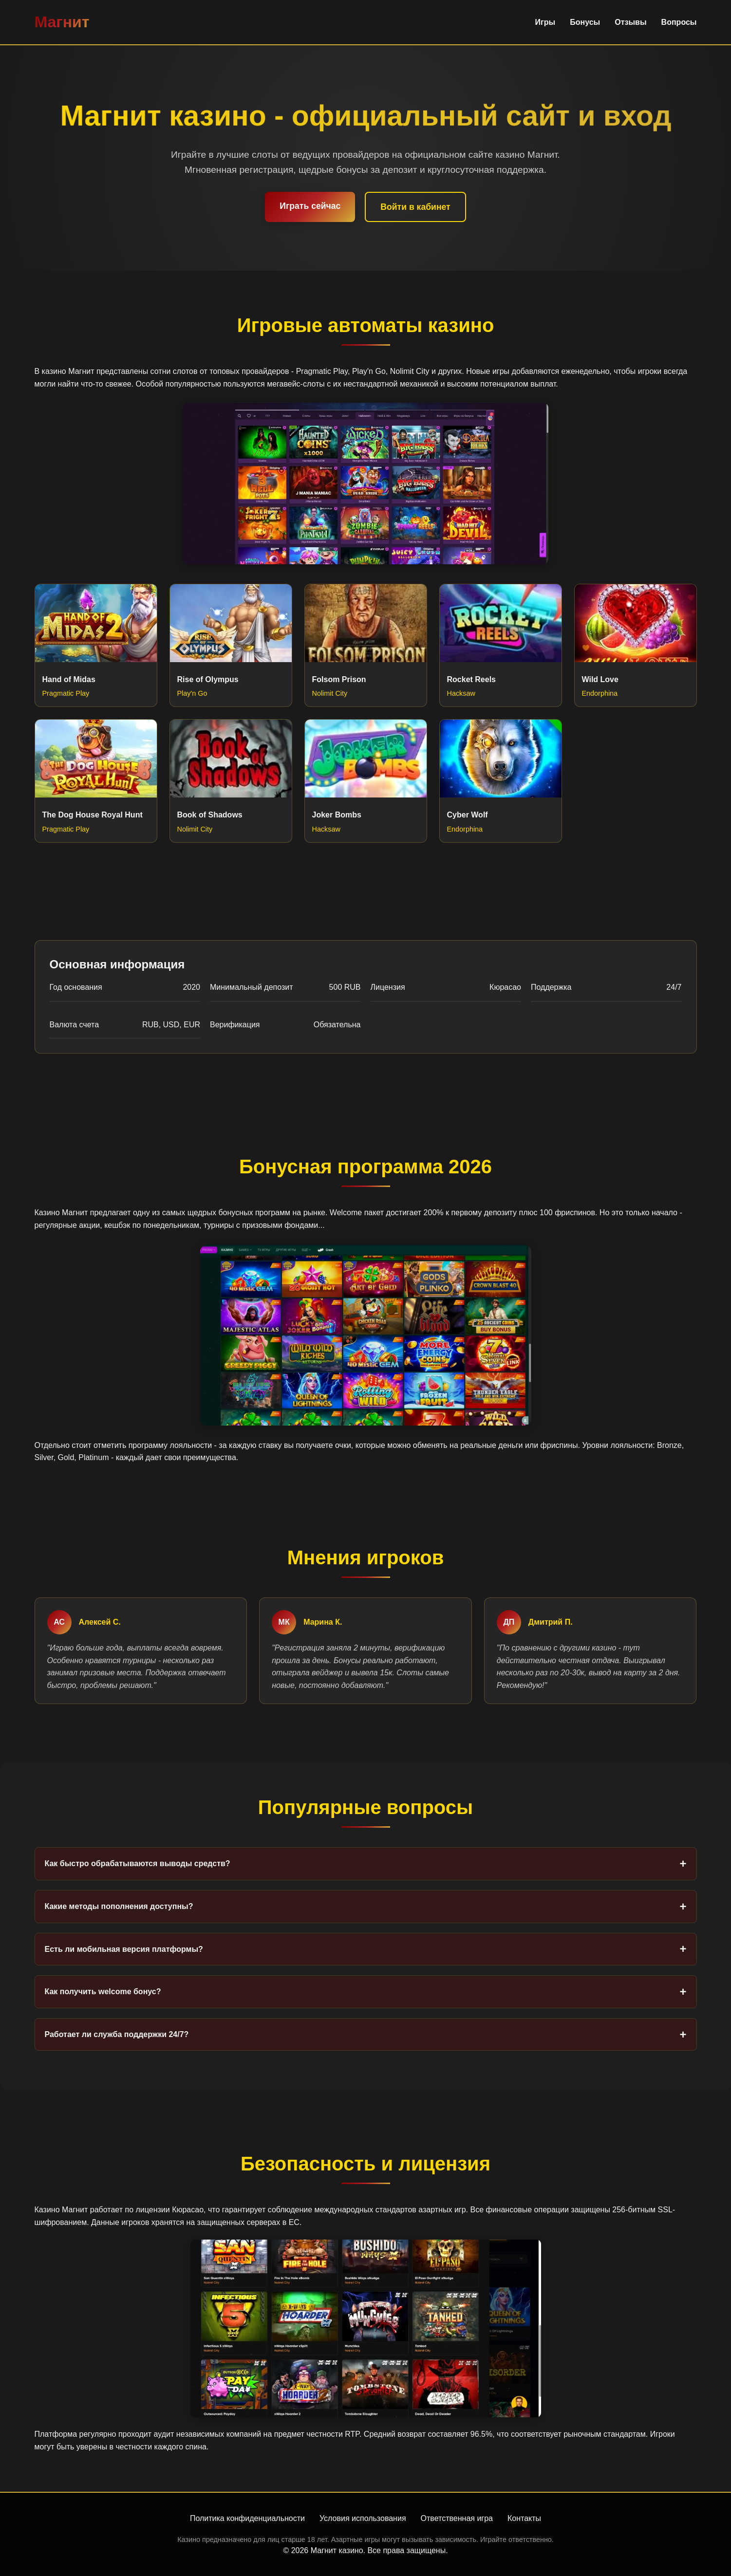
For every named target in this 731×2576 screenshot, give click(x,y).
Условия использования (362, 2518)
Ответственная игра (457, 2518)
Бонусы (585, 22)
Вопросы (679, 22)
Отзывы (630, 22)
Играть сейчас (310, 206)
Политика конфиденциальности (247, 2518)
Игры (545, 22)
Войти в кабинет (415, 207)
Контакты (524, 2518)
